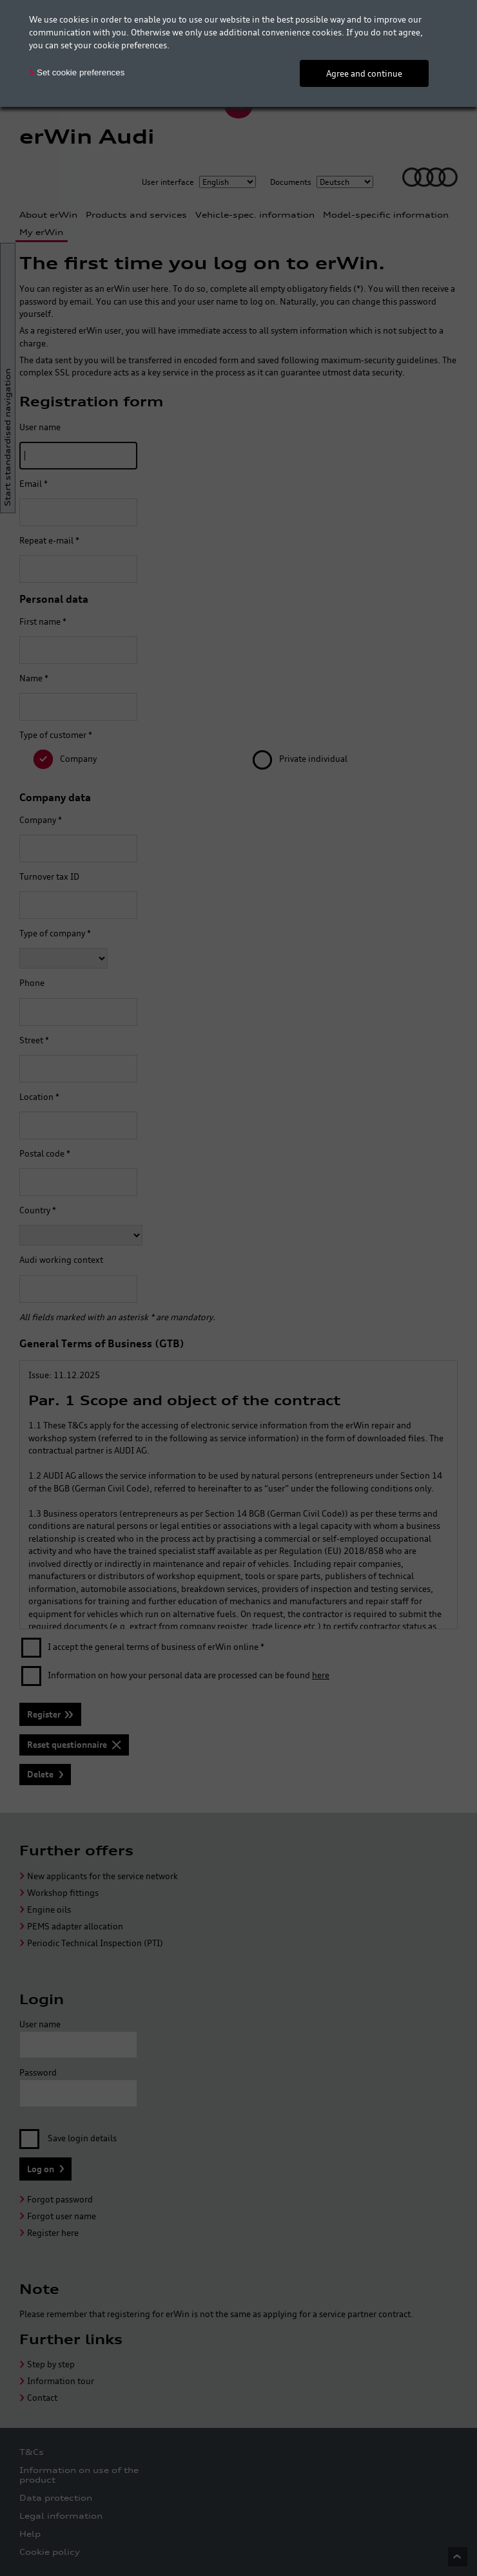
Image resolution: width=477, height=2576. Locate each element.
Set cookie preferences (80, 72)
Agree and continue (364, 73)
